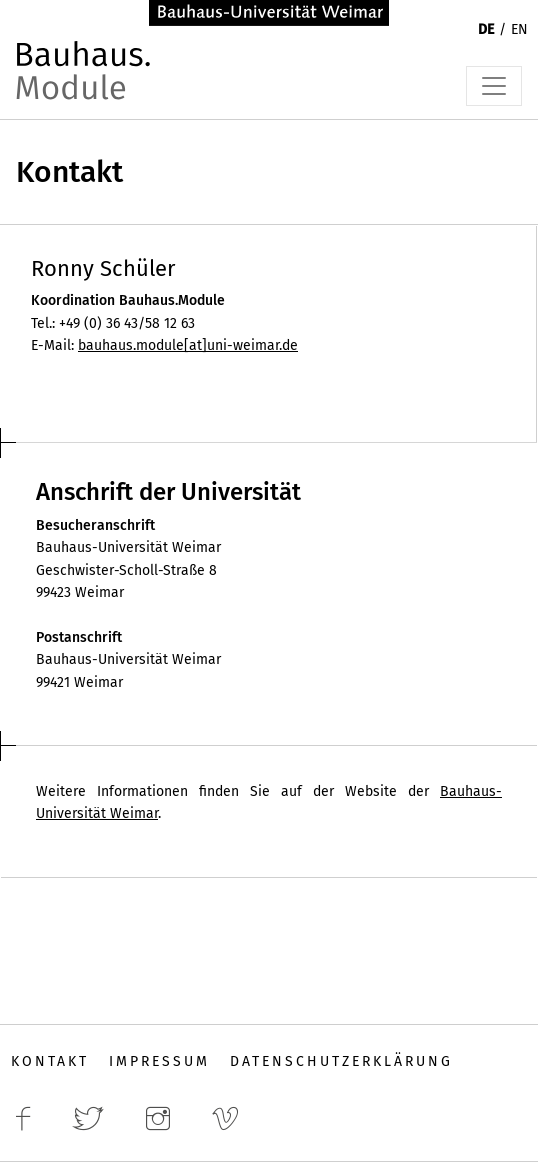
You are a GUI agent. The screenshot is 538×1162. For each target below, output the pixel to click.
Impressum (159, 1061)
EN (519, 29)
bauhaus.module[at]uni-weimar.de (188, 345)
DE (486, 29)
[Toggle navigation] (494, 86)
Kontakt (50, 1061)
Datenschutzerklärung (341, 1061)
